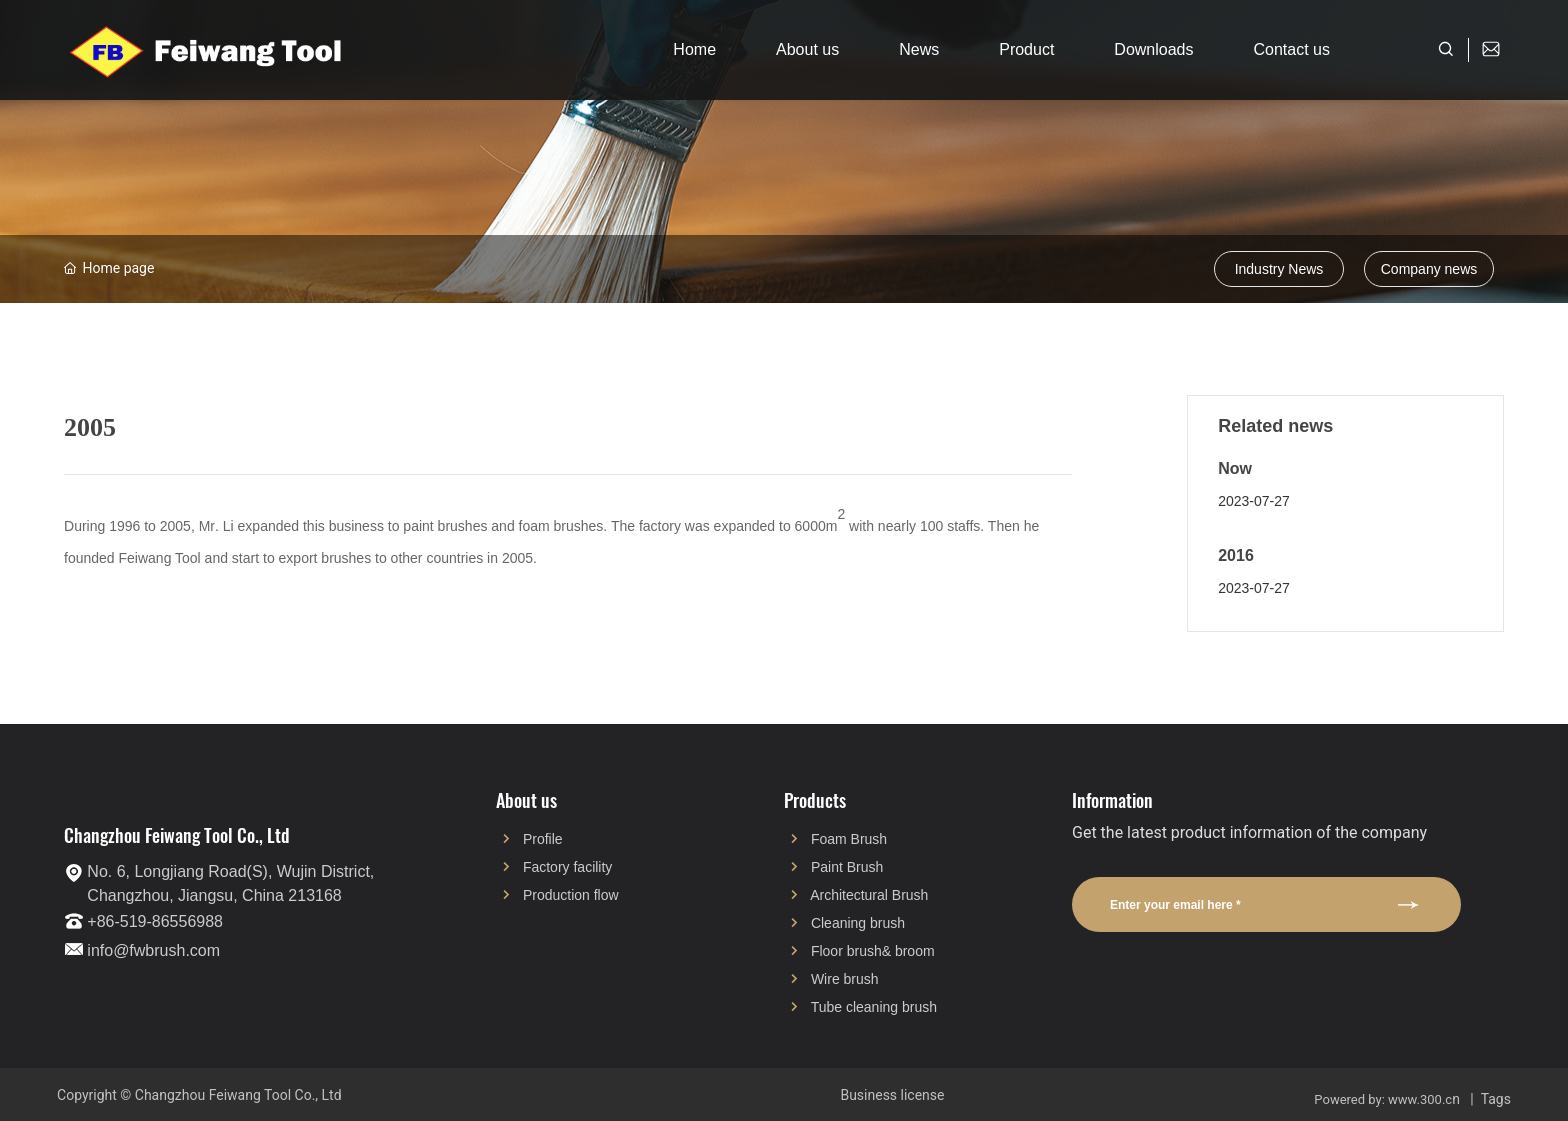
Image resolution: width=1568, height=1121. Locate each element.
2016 (1236, 555)
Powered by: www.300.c (1383, 1099)
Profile (543, 839)
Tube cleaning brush (874, 1007)
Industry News (1279, 269)
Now (1235, 468)
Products (815, 800)
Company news (1429, 269)
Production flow (571, 895)
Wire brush (845, 979)
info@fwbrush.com (153, 950)
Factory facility (567, 867)
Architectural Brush (869, 895)
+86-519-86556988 (155, 921)
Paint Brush (847, 867)
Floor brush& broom (873, 951)
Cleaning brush (858, 923)
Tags (1496, 1099)
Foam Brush (849, 839)
